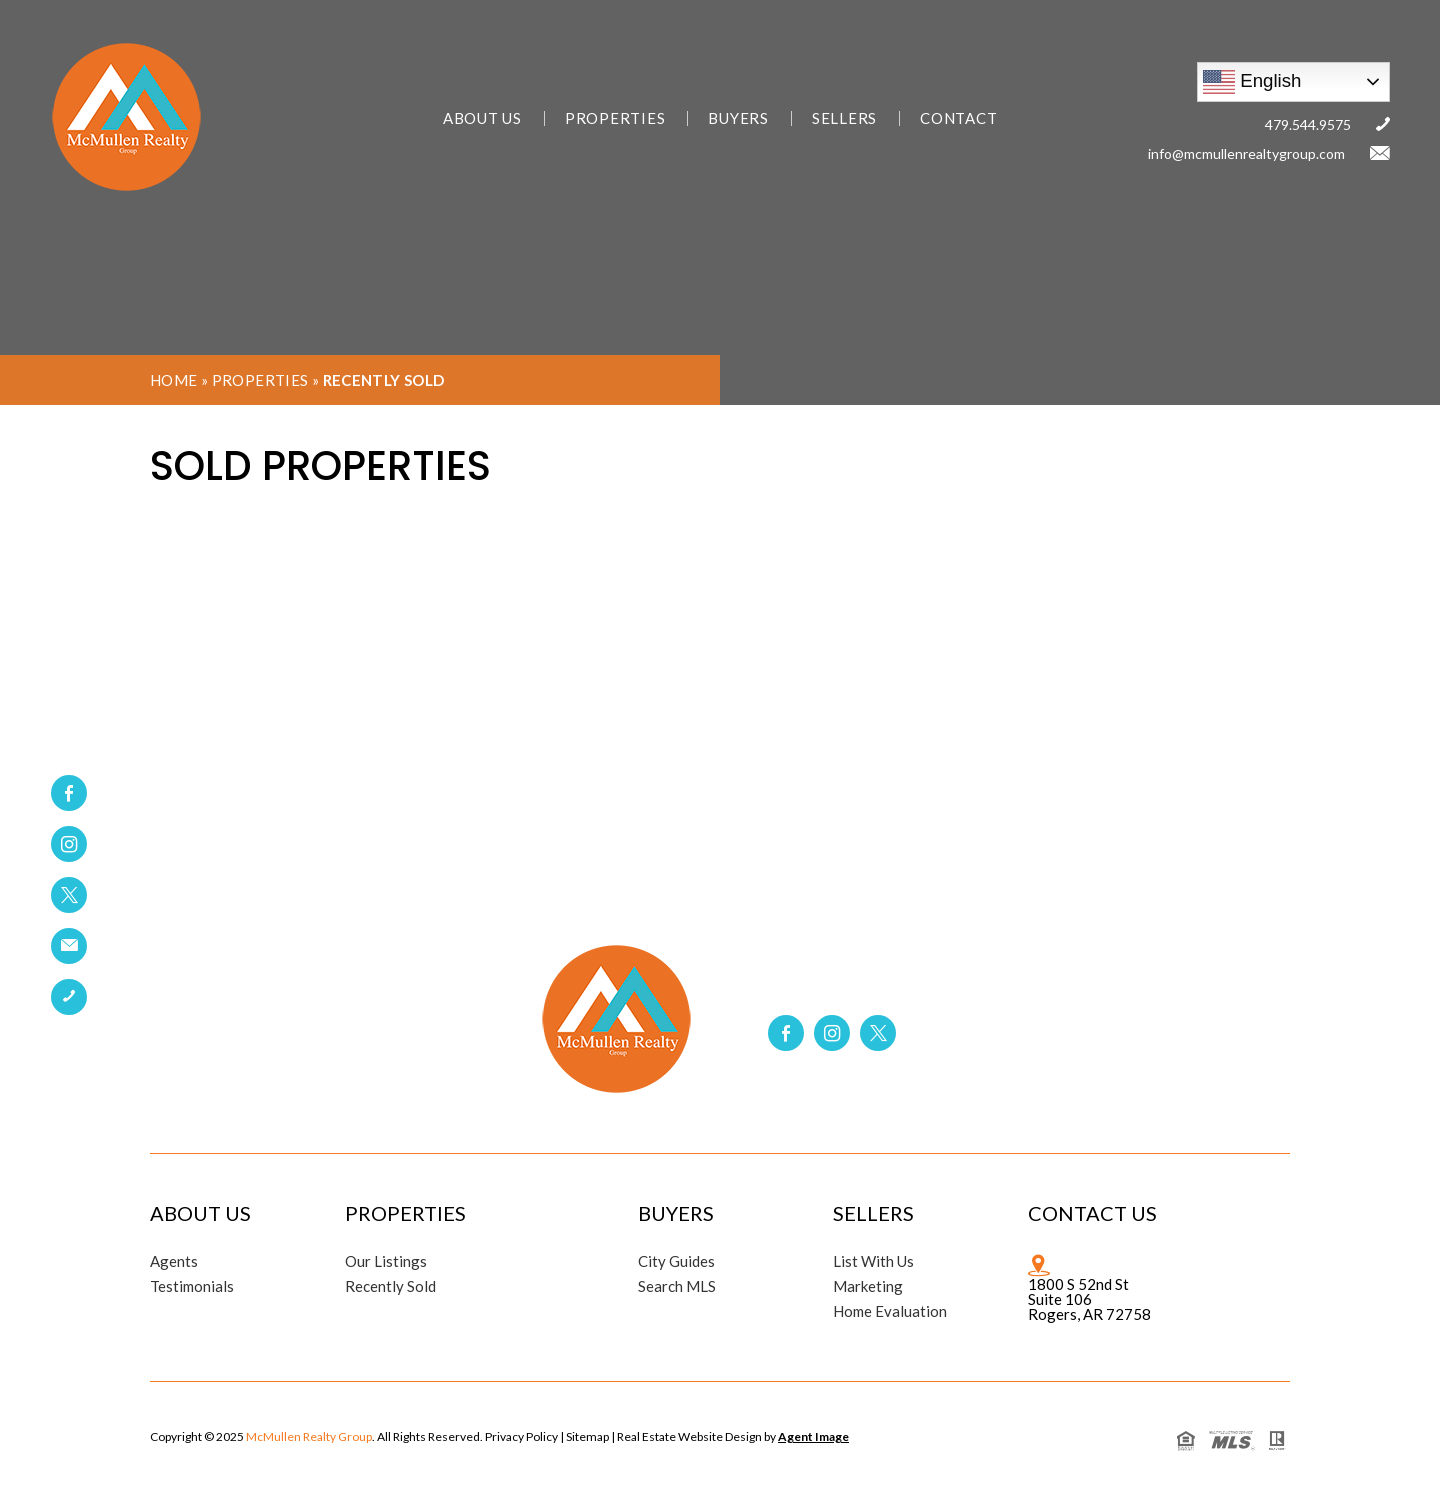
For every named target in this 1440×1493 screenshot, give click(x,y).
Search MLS (677, 1286)
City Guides (676, 1261)
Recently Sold (390, 1286)
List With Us (873, 1261)
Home (174, 380)
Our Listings (386, 1261)
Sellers (844, 118)
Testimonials (192, 1286)
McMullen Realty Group (309, 1436)
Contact (958, 118)
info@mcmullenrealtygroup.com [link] (1246, 153)
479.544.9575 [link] (1308, 124)
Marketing (868, 1286)
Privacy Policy (521, 1436)
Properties (615, 118)
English (1252, 82)
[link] (69, 946)
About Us (482, 118)
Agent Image (813, 1436)
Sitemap (587, 1436)
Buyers (738, 118)
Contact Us (1092, 1213)
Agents (174, 1261)
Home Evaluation (890, 1311)
